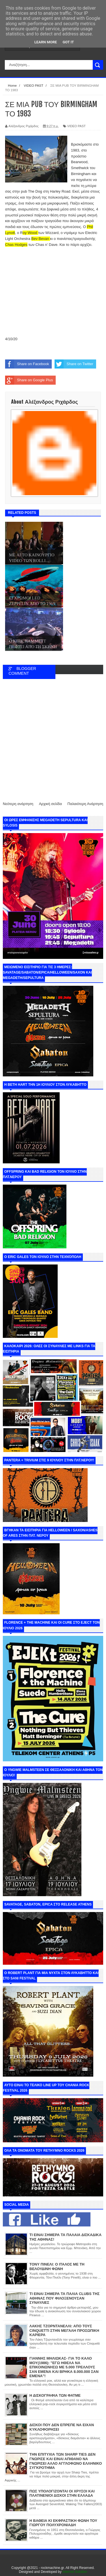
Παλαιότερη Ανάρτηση (85, 804)
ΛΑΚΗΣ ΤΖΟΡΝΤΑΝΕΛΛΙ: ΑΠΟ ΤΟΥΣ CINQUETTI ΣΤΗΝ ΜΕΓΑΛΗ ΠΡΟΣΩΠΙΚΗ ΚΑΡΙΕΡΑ (64, 2330)
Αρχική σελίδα (50, 804)
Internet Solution (74, 2572)
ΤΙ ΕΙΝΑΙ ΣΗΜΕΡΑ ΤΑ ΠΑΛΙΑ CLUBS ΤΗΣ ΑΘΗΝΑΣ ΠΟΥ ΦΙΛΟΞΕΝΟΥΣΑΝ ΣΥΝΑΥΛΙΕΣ (64, 2298)
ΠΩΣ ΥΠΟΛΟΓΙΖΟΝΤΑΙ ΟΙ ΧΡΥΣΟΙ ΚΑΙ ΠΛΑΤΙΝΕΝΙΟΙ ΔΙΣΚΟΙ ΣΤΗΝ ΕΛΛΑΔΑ (62, 2493)
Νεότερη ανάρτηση (18, 804)
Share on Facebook (27, 364)
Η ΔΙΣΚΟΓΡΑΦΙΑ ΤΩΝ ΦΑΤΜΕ (55, 2395)
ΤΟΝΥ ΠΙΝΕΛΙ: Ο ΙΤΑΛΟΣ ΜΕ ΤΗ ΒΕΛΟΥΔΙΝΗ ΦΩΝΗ (57, 2266)
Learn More (45, 42)
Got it (68, 42)
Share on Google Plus (29, 380)
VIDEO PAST (76, 126)
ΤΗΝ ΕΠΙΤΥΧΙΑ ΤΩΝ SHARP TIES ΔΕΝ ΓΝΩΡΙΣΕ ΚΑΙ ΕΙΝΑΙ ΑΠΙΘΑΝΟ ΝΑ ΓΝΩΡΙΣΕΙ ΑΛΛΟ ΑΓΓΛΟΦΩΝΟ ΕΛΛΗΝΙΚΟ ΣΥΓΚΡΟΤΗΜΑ (65, 2461)
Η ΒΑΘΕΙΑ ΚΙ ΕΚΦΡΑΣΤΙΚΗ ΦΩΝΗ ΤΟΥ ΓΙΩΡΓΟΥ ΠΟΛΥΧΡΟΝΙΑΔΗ (63, 2522)
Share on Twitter (74, 364)
